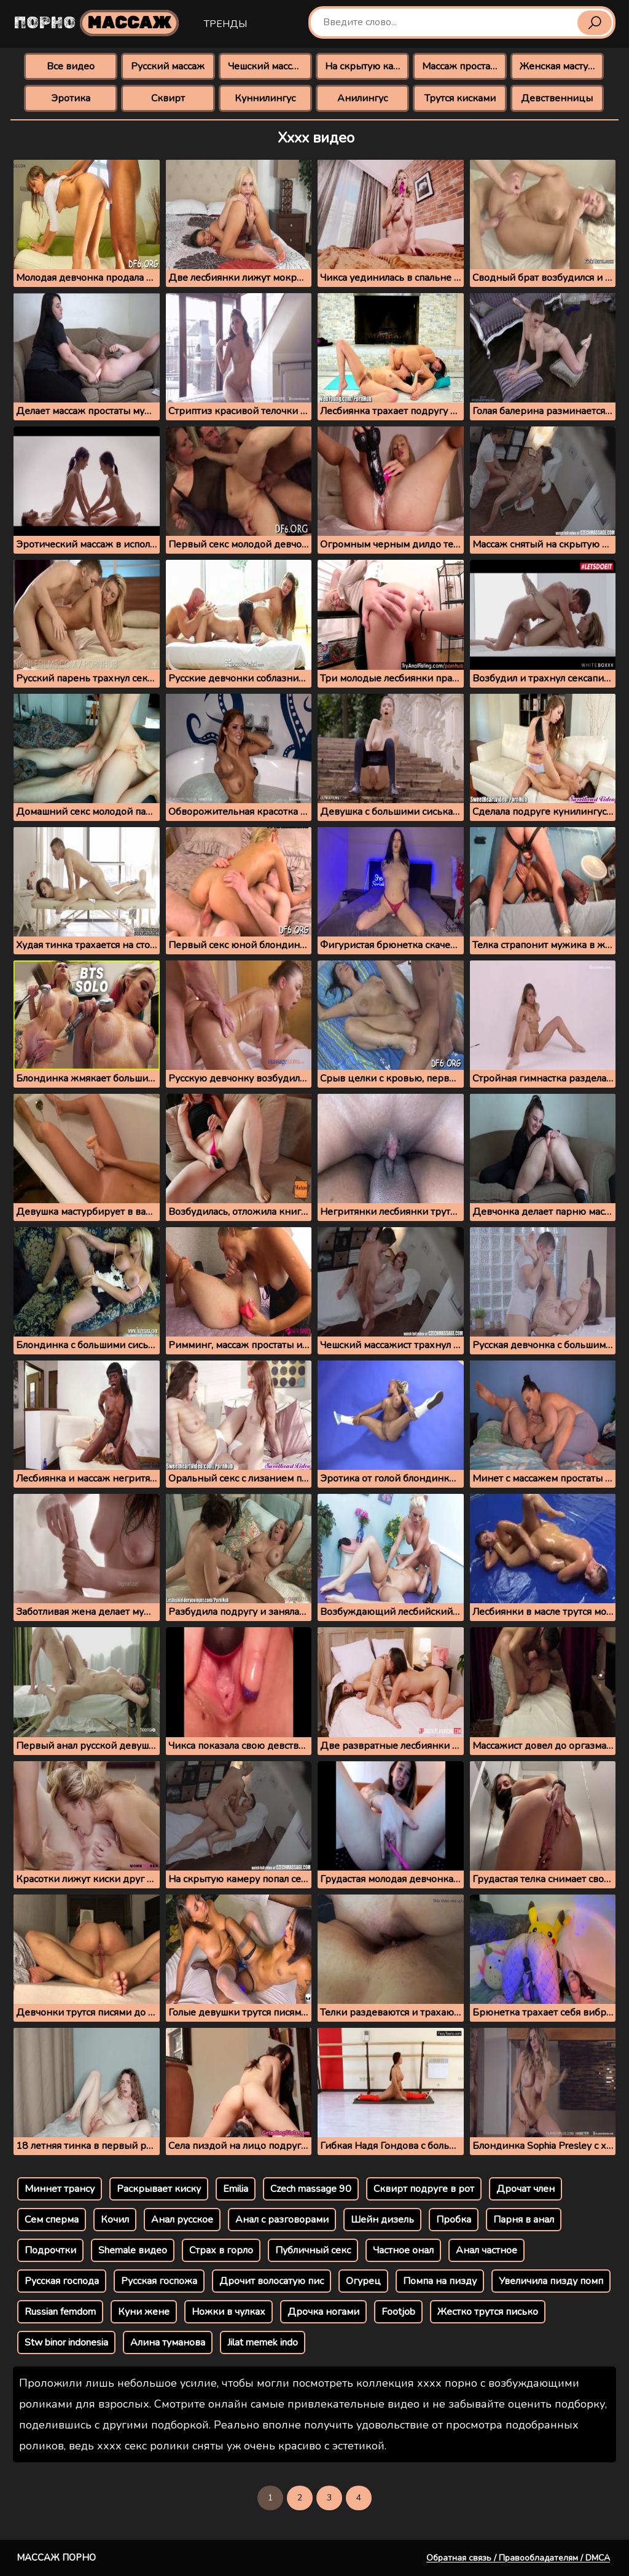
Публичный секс (313, 2250)
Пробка (453, 2219)
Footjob (398, 2312)
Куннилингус (265, 98)
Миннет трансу (60, 2189)
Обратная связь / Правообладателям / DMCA (518, 2558)
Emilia (235, 2189)
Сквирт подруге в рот (423, 2189)
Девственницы (557, 98)
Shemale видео (132, 2250)
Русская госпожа (159, 2281)
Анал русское (182, 2219)
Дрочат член (525, 2189)
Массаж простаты (462, 66)
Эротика (70, 98)
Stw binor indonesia (66, 2342)
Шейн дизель (382, 2219)
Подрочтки (50, 2250)
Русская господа (62, 2281)
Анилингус (362, 98)
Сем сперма (52, 2219)
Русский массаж (168, 66)
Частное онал (403, 2250)
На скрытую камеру (367, 66)
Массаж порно (56, 2557)
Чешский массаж (266, 66)
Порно (96, 23)
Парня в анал (523, 2219)
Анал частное (486, 2250)
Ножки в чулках (228, 2312)
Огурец (363, 2281)
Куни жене (144, 2312)
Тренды (225, 24)
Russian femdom (60, 2312)
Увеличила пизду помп (551, 2281)
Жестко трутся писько (487, 2312)
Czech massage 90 (310, 2189)
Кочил (115, 2219)
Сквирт (168, 98)
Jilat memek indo (262, 2342)
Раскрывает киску (159, 2189)
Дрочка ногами (323, 2312)
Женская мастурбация (562, 66)
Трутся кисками (460, 98)
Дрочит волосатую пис (271, 2281)
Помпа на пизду (440, 2281)
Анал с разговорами (282, 2219)
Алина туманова (167, 2342)
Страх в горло (221, 2250)
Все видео (71, 66)
